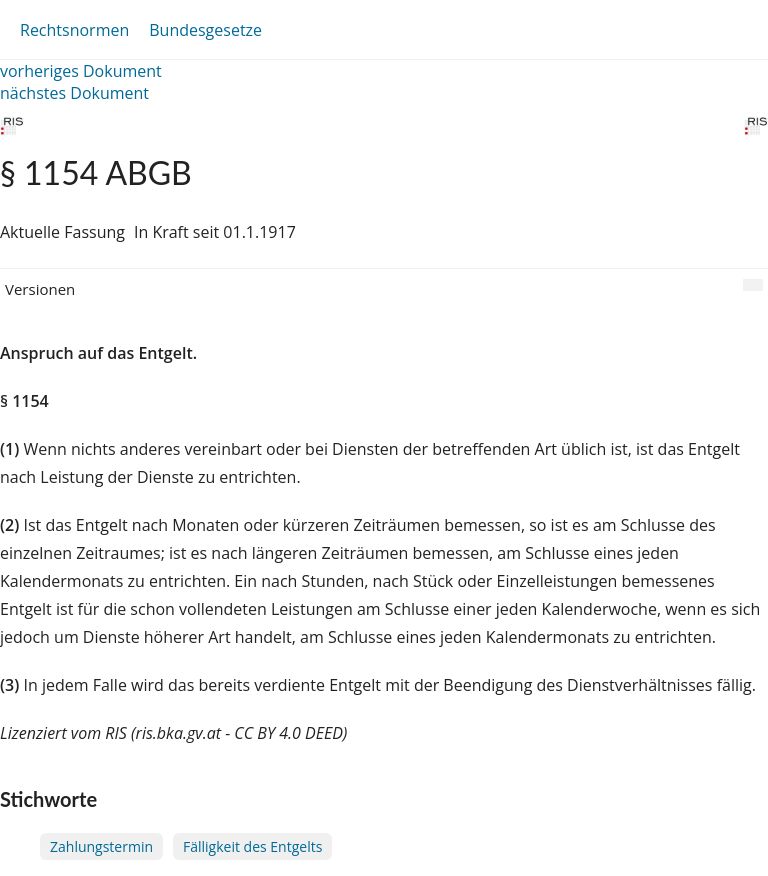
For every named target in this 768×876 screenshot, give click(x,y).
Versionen (40, 289)
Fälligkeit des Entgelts (252, 846)
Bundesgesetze (205, 30)
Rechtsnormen (74, 30)
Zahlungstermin (101, 846)
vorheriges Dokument (81, 71)
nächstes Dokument (74, 93)
